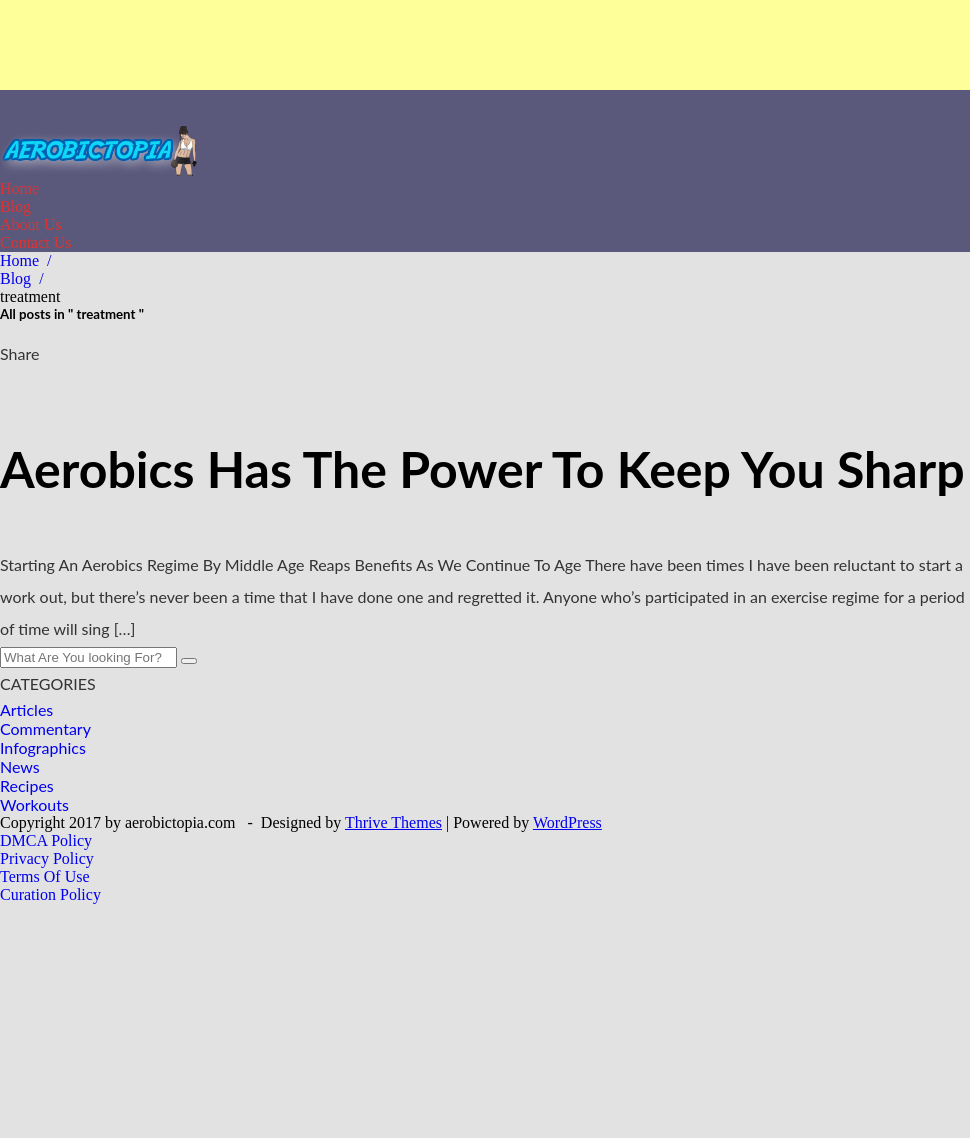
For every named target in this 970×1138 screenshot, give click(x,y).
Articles (26, 709)
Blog (15, 206)
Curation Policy (50, 894)
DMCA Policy (46, 840)
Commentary (45, 728)
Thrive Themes (393, 822)
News (20, 766)
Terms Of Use (45, 876)
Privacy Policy (47, 858)
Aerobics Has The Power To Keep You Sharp (482, 469)
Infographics (43, 747)
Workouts (34, 804)
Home (19, 188)
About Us (31, 224)
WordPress (567, 822)
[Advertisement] (485, 45)
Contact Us (36, 242)
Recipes (27, 785)
